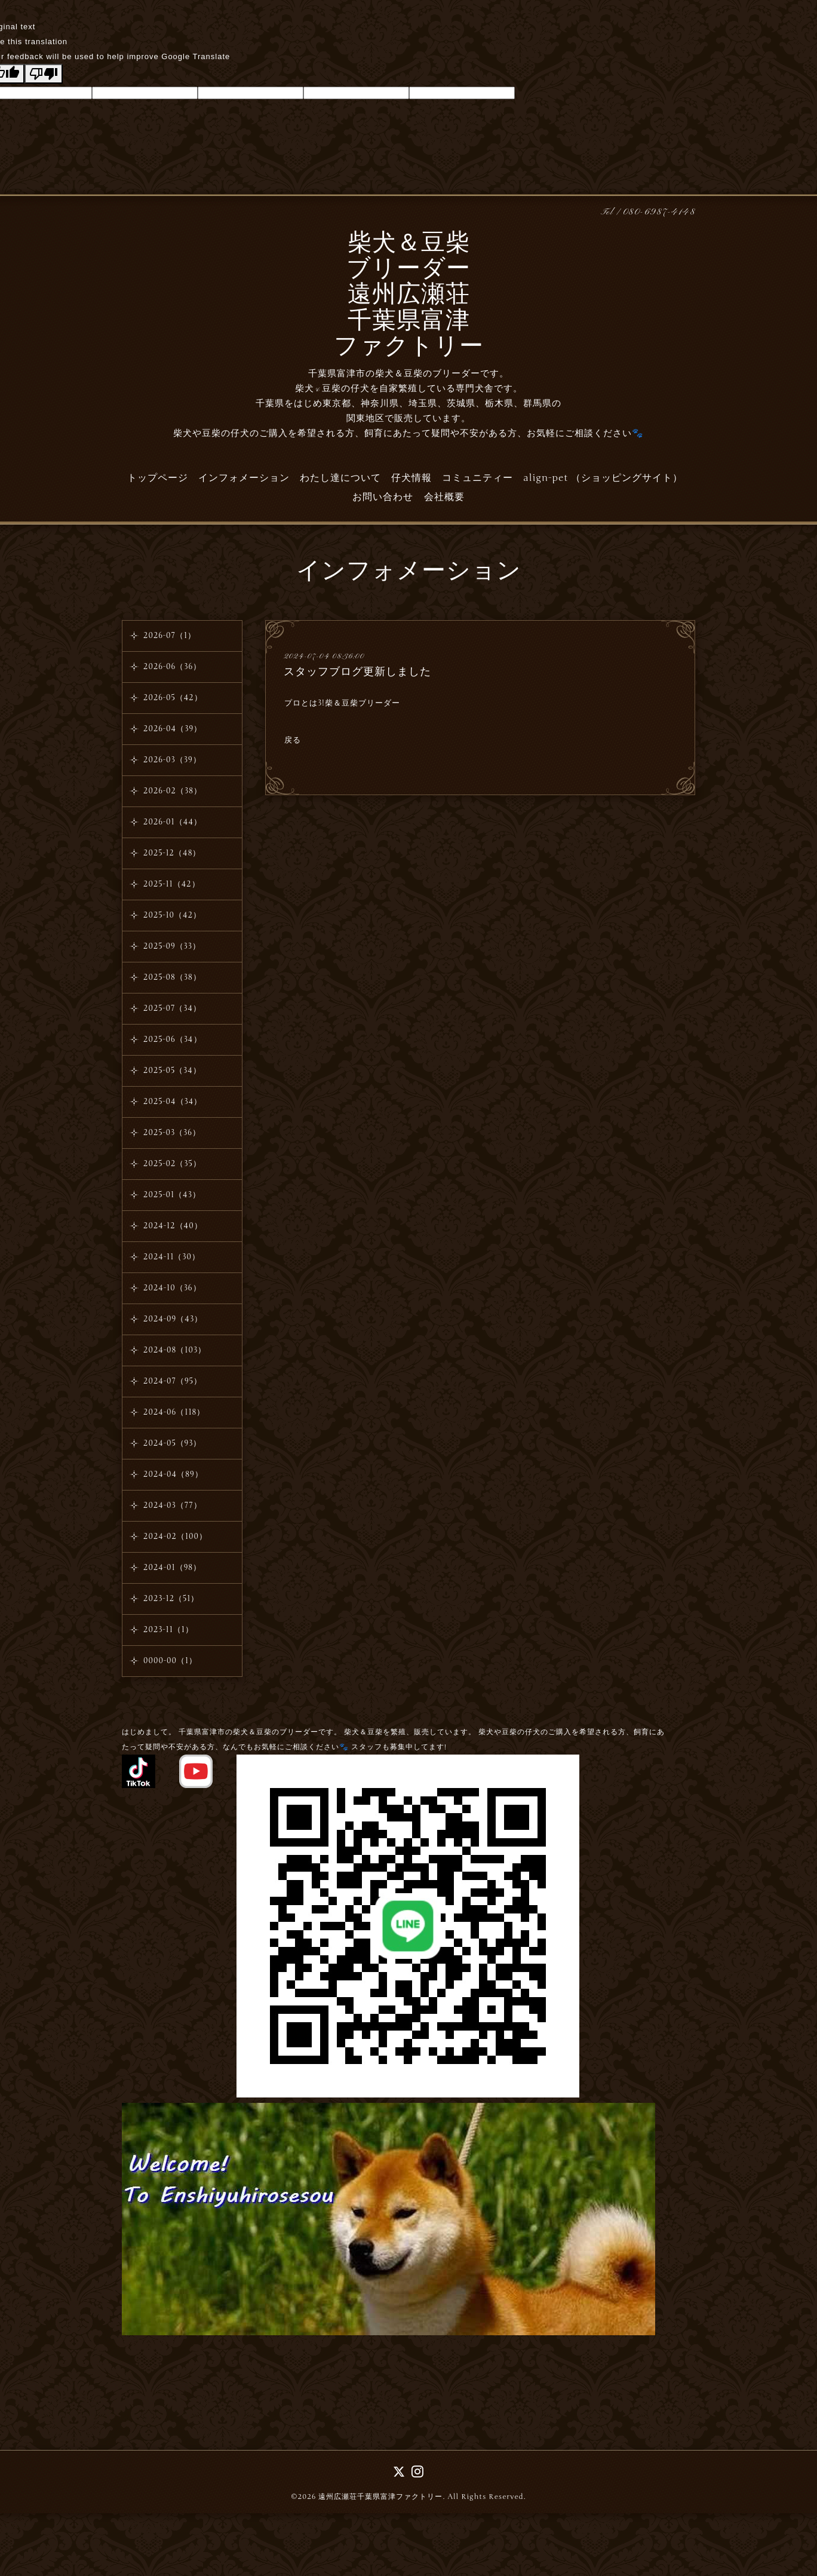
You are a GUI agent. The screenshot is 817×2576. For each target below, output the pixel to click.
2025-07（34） (172, 1008)
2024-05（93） (172, 1443)
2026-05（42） (172, 698)
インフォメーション (244, 478)
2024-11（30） (171, 1257)
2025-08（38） (172, 977)
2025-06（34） (172, 1039)
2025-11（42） (171, 884)
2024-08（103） (174, 1350)
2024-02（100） (175, 1536)
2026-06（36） (172, 666)
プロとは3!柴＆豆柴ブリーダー (342, 703)
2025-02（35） (172, 1164)
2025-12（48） (172, 853)
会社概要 (444, 497)
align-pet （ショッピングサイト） (603, 478)
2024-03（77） (172, 1505)
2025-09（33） (172, 946)
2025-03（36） (172, 1132)
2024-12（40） (172, 1226)
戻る (292, 740)
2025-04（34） (172, 1101)
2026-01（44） (172, 822)
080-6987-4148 (659, 212)
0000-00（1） (170, 1661)
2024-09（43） (172, 1319)
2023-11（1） (168, 1629)
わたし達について (340, 478)
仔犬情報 (411, 478)
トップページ (157, 478)
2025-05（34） (172, 1070)
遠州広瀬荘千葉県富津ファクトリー (380, 2496)
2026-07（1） (169, 635)
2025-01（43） (172, 1195)
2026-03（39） (172, 760)
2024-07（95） (172, 1381)
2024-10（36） (172, 1288)
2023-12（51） (171, 1598)
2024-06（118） (174, 1412)
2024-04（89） (173, 1474)
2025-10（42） (172, 915)
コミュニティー (477, 478)
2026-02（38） (172, 791)
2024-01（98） (172, 1567)
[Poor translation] (43, 74)
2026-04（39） (172, 729)
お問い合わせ (382, 497)
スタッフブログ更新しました (357, 671)
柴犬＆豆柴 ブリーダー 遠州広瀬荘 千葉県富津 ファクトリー (409, 296)
